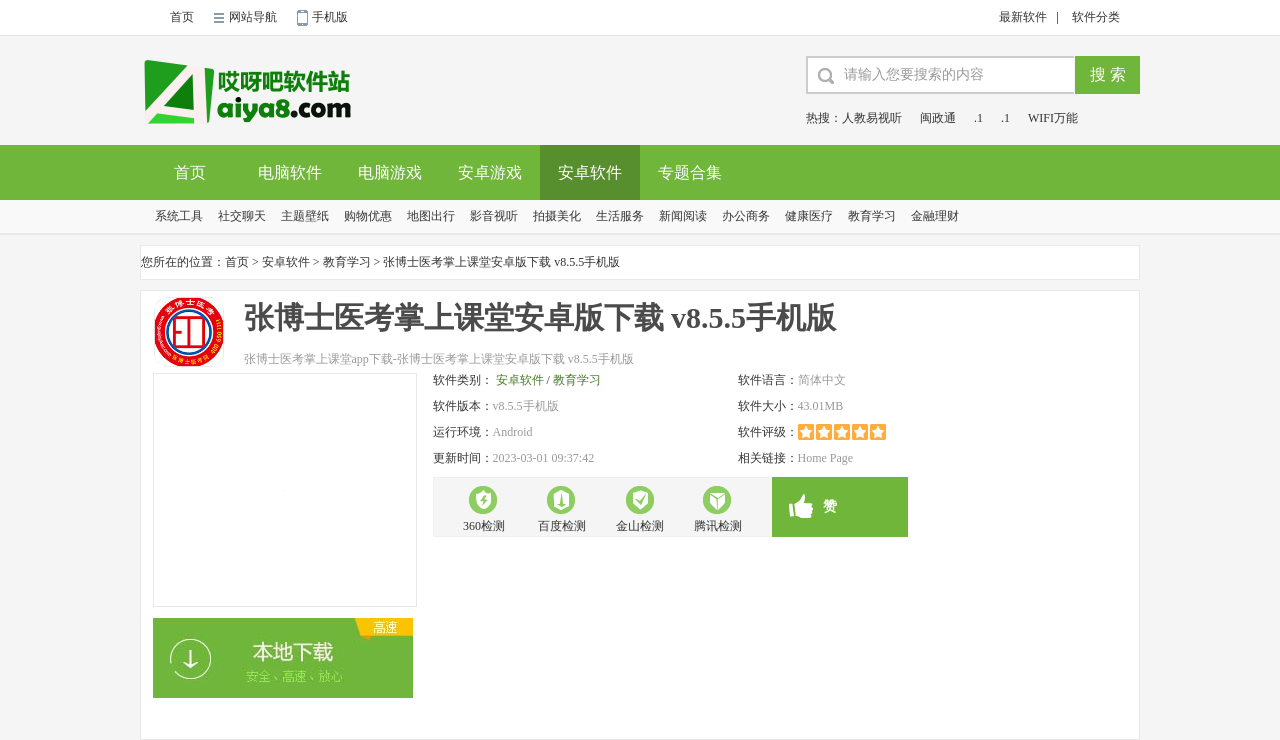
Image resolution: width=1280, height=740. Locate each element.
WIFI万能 (1053, 118)
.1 (978, 118)
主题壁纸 (305, 216)
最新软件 (1023, 17)
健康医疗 (809, 216)
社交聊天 (242, 216)
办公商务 (746, 216)
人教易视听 (872, 118)
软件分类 (1096, 17)
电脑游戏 (390, 172)
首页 (182, 17)
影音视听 (494, 216)
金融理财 (935, 216)
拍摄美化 (557, 216)
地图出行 (431, 216)
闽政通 (938, 118)
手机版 (330, 17)
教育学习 (872, 216)
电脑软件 (290, 172)
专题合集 (690, 172)
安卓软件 (590, 172)
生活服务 (620, 216)
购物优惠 (368, 216)
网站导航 (253, 17)
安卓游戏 (490, 172)
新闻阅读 (683, 216)
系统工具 (179, 216)
